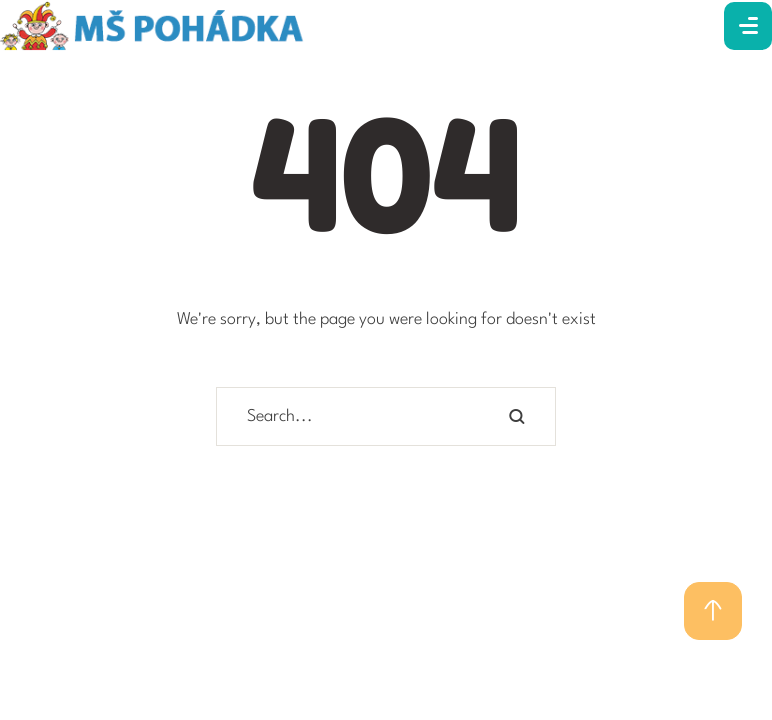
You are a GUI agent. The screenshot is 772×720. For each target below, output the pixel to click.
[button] (713, 611)
